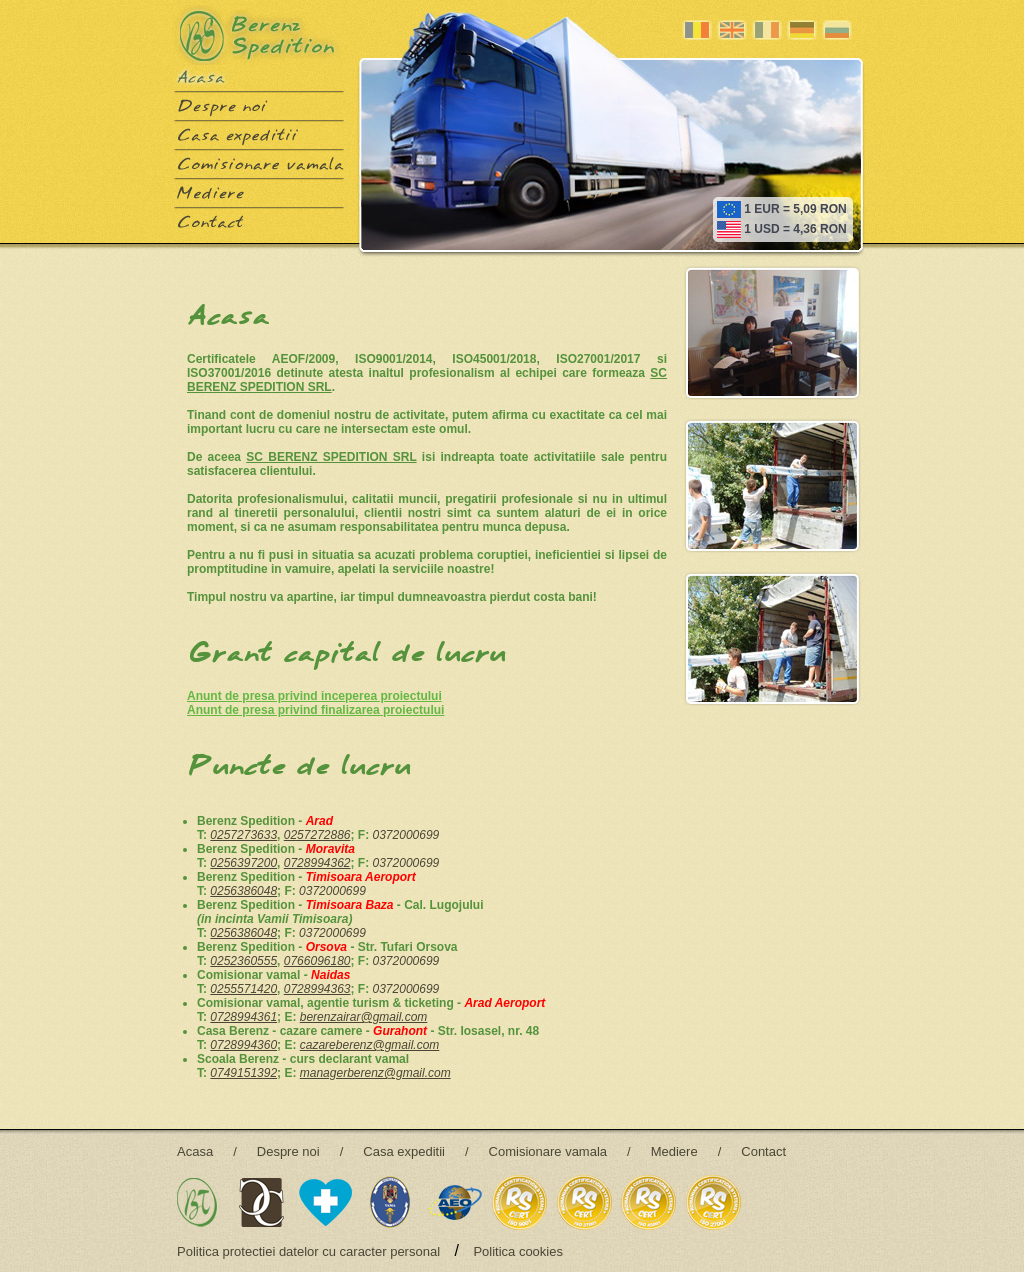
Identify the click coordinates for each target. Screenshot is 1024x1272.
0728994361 (243, 1017)
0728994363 (317, 989)
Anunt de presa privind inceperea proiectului (314, 696)
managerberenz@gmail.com (375, 1073)
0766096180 (317, 961)
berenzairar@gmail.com (364, 1017)
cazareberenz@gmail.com (370, 1045)
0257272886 (317, 835)
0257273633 (243, 835)
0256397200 (243, 863)
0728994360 (243, 1045)
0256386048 (243, 891)
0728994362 (317, 863)
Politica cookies (518, 1251)
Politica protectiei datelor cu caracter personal (308, 1251)
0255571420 (243, 989)
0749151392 (243, 1073)
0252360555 (243, 961)
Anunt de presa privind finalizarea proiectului (315, 710)
